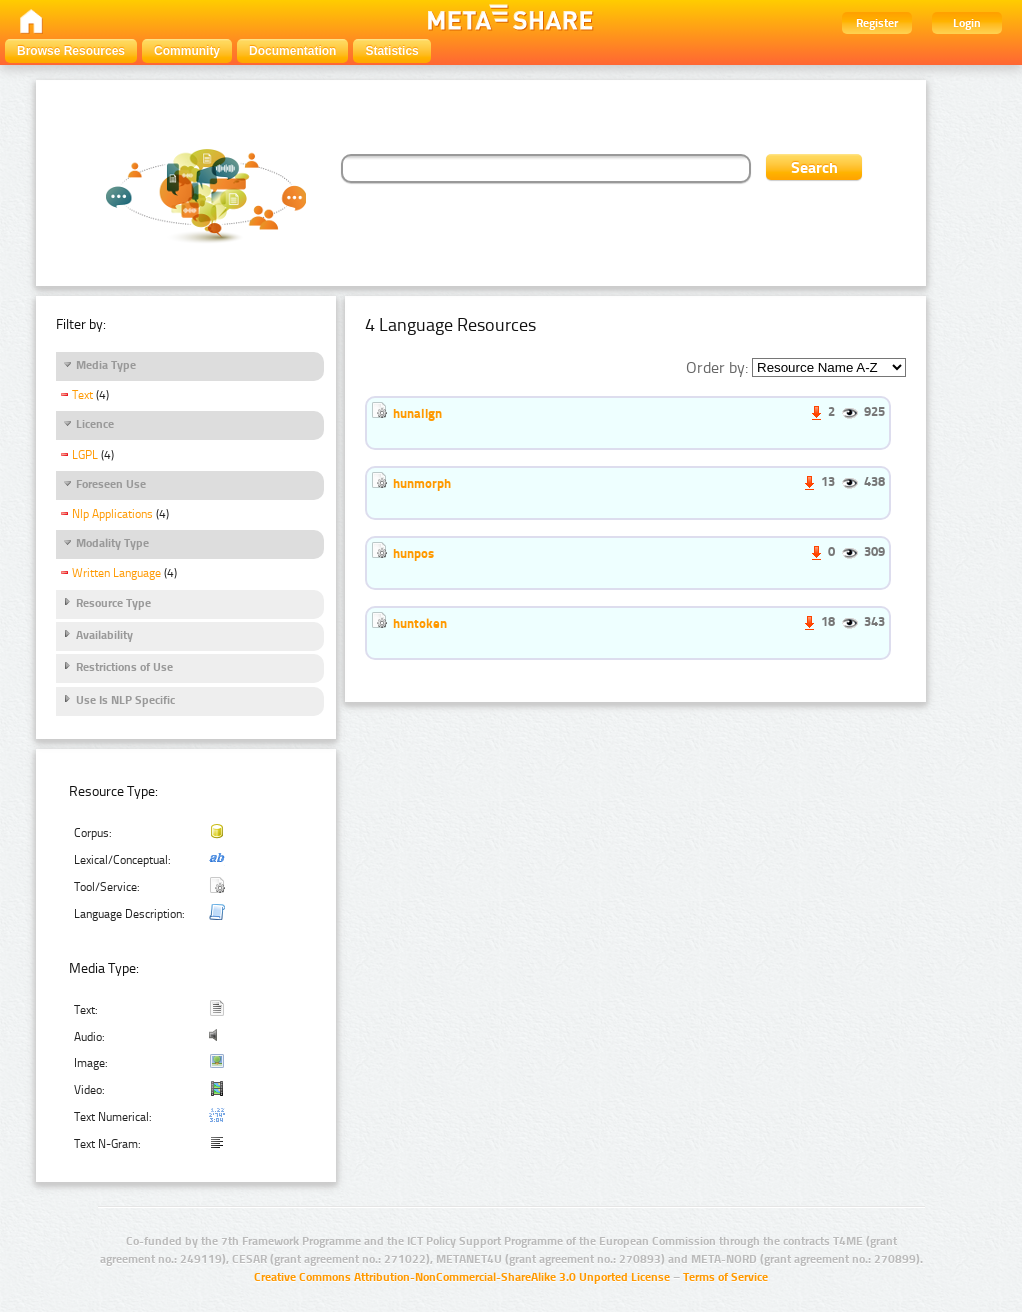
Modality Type (112, 543)
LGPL (85, 455)
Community (187, 51)
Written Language (116, 573)
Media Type (106, 365)
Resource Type (113, 603)
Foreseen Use (111, 484)
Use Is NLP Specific (125, 700)
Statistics (391, 51)
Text (82, 395)
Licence (95, 424)
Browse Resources (71, 51)
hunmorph (422, 483)
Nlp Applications (112, 514)
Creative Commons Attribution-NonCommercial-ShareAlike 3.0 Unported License (462, 1277)
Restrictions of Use (124, 667)
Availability (104, 635)
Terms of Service (725, 1277)
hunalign (417, 413)
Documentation (292, 51)
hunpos (413, 553)
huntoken (420, 623)
